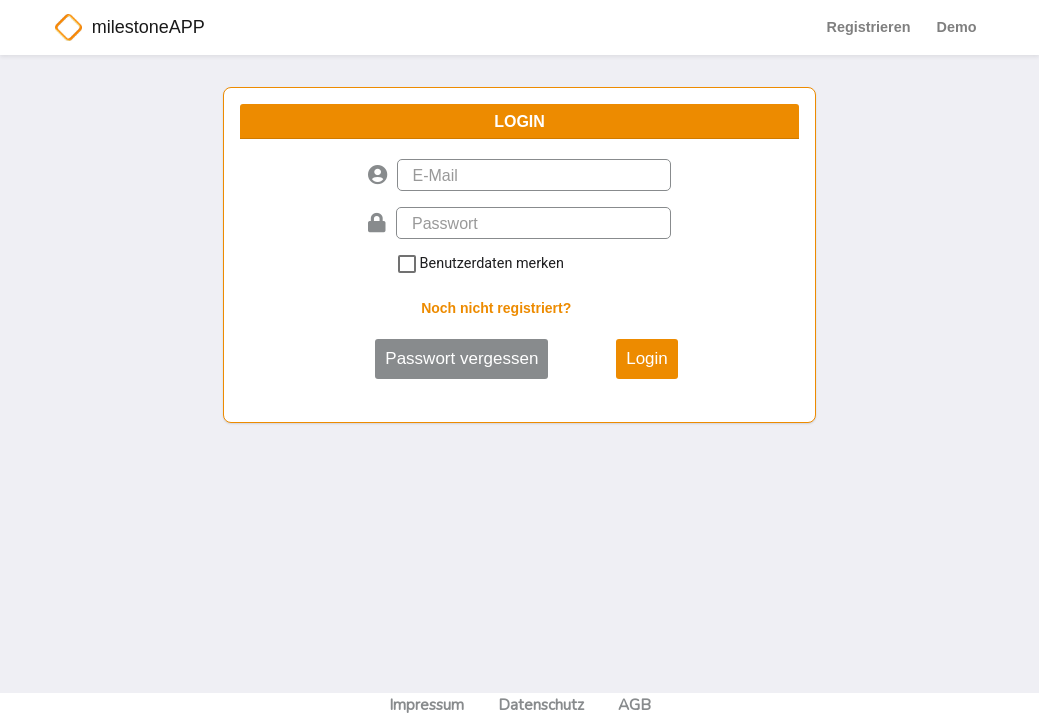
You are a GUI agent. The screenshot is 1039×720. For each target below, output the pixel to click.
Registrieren (869, 27)
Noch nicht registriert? (496, 308)
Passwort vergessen (461, 358)
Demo (957, 27)
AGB (634, 705)
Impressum (426, 705)
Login (647, 358)
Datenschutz (541, 705)
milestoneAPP (148, 27)
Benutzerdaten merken (574, 264)
